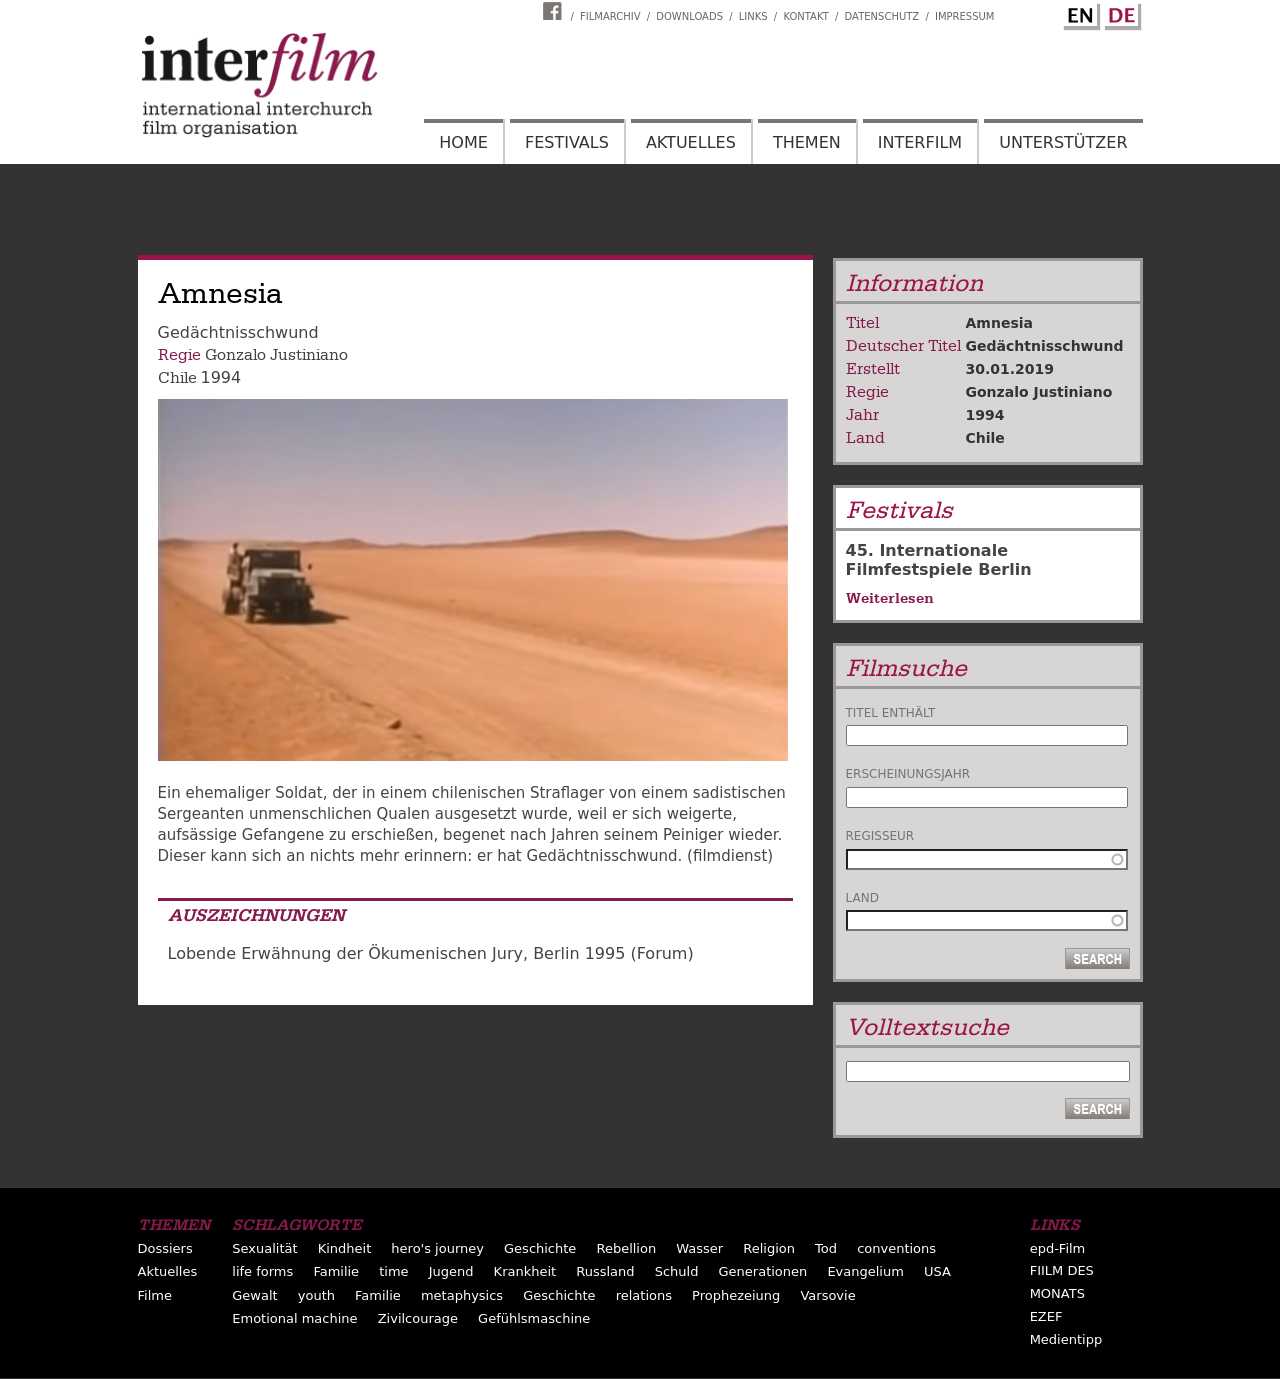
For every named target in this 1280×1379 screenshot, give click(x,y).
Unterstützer (1063, 142)
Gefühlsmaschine (534, 1318)
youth (316, 1295)
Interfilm (920, 142)
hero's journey (437, 1248)
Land (862, 898)
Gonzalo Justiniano (276, 355)
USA (937, 1271)
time (393, 1271)
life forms (262, 1271)
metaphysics (462, 1295)
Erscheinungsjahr (908, 774)
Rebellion (626, 1248)
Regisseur (880, 836)
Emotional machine (294, 1318)
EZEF (1046, 1316)
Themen (807, 142)
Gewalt (254, 1295)
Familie (336, 1271)
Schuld (677, 1271)
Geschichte (540, 1248)
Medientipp (1066, 1339)
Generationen (763, 1271)
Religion (769, 1248)
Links (753, 16)
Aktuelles (691, 142)
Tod (826, 1248)
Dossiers (165, 1248)
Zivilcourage (418, 1318)
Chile (177, 378)
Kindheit (345, 1248)
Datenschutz (882, 16)
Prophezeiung (736, 1295)
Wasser (699, 1248)
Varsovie (827, 1295)
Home (463, 142)
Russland (605, 1271)
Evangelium (865, 1271)
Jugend (451, 1271)
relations (644, 1295)
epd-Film (1058, 1248)
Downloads (689, 16)
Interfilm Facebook (555, 11)
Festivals (567, 142)
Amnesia (999, 323)
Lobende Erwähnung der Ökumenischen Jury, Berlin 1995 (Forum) (431, 953)
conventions (896, 1248)
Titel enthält (891, 713)
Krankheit (525, 1271)
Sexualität (264, 1248)
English (1079, 13)
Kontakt (805, 16)
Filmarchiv (610, 16)
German (1120, 13)
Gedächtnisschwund (1045, 346)
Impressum (965, 16)
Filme (155, 1295)
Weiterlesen (890, 598)
